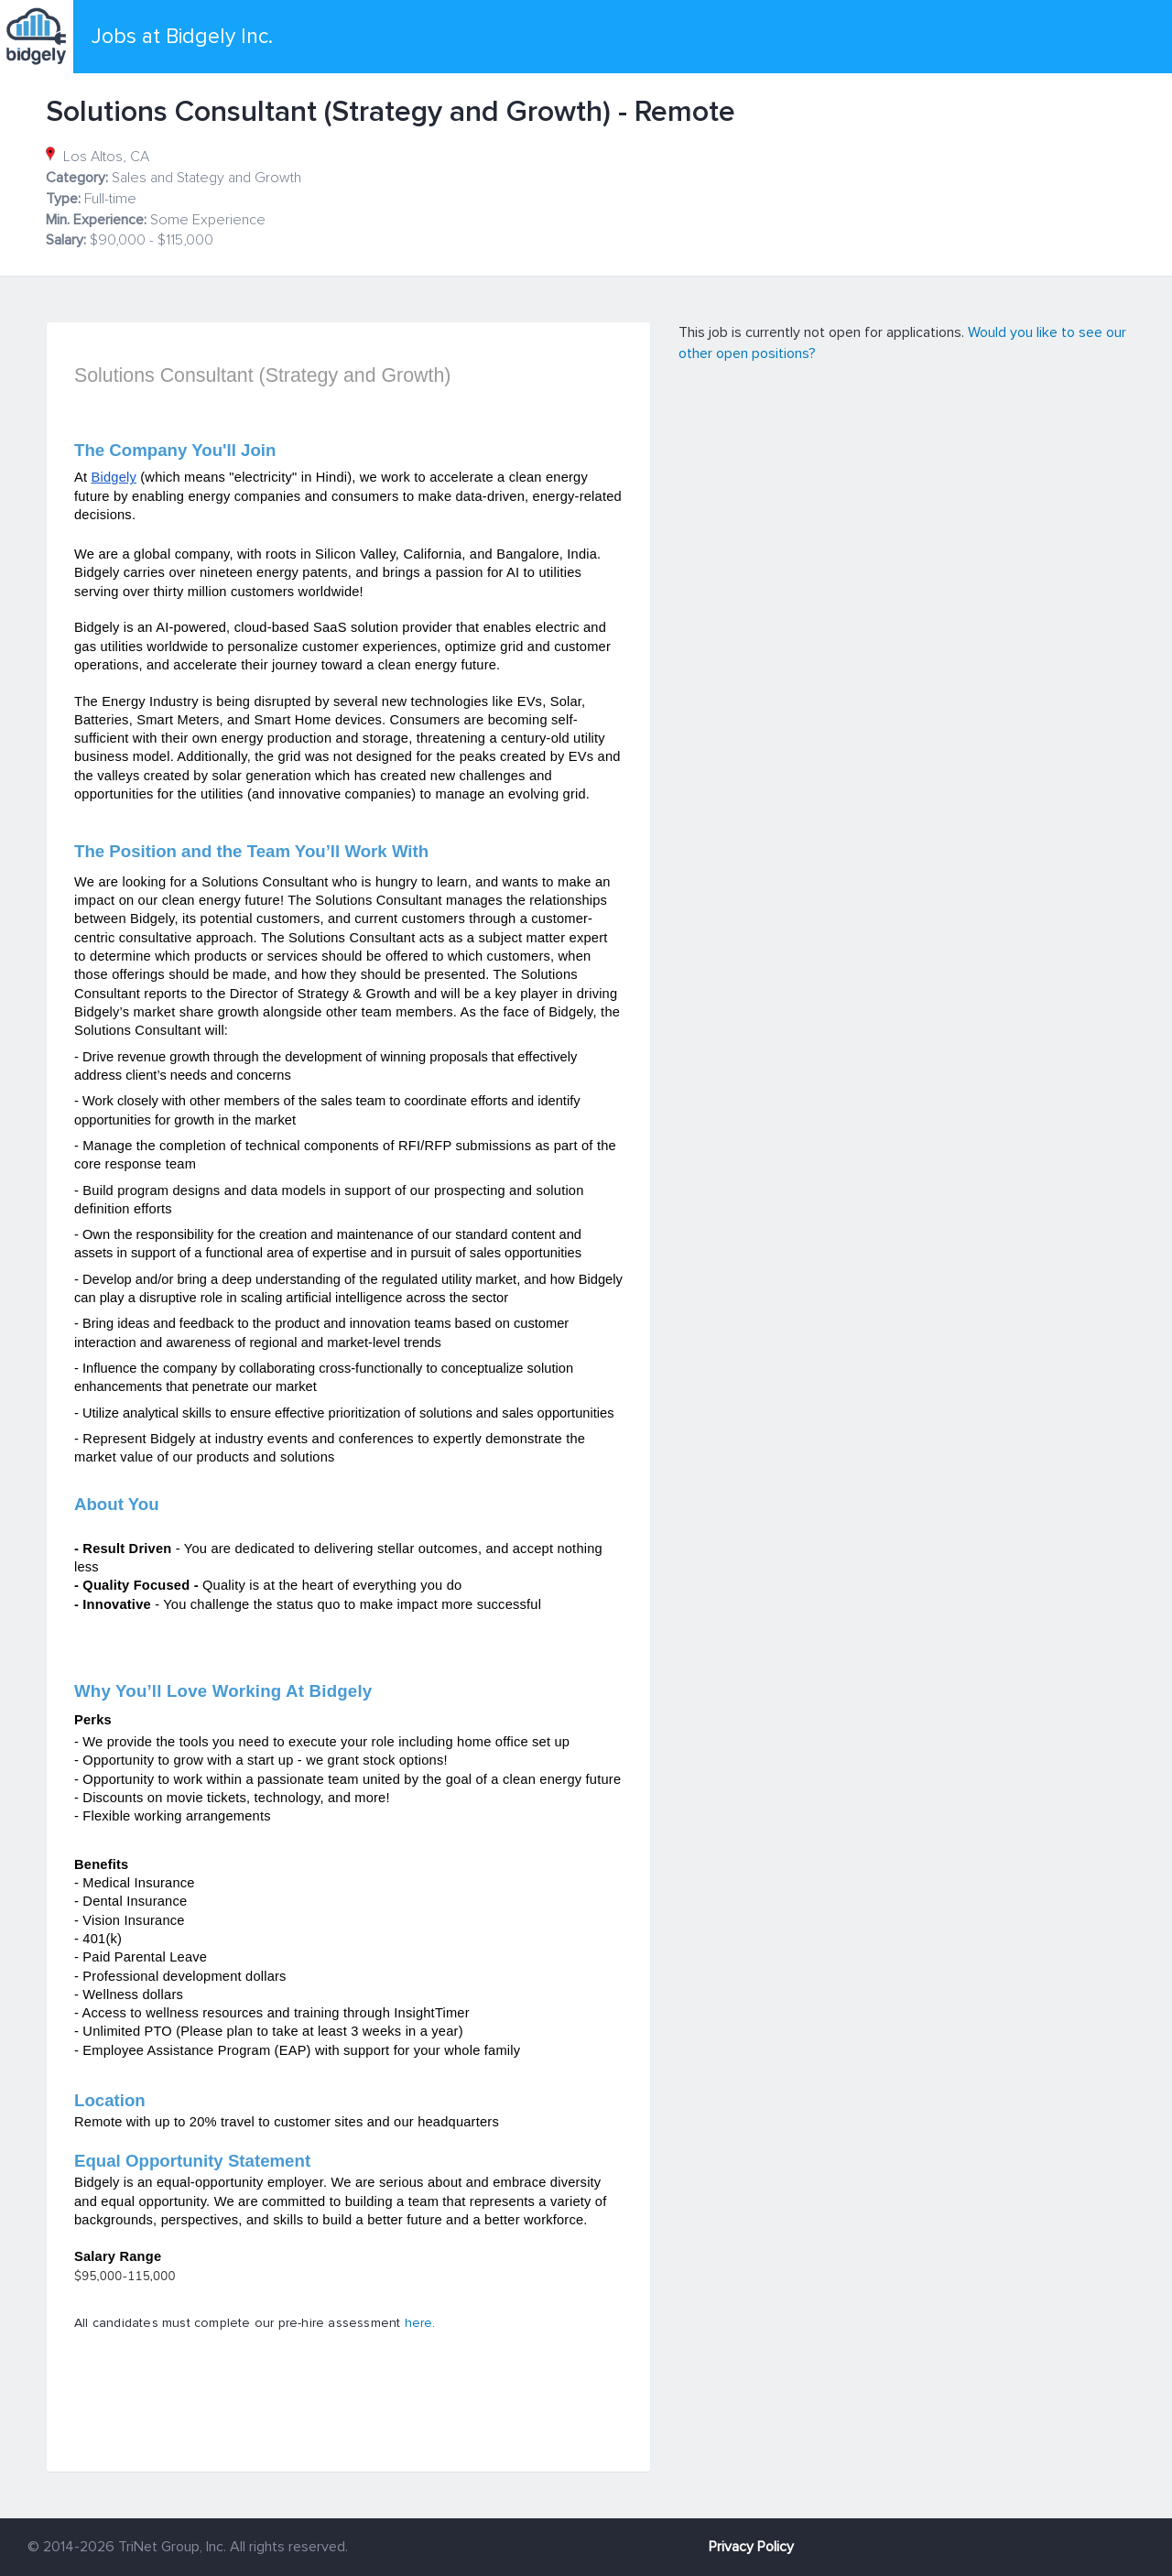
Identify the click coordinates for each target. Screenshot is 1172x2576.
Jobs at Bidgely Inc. (182, 36)
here (419, 2323)
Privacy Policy (751, 2547)
